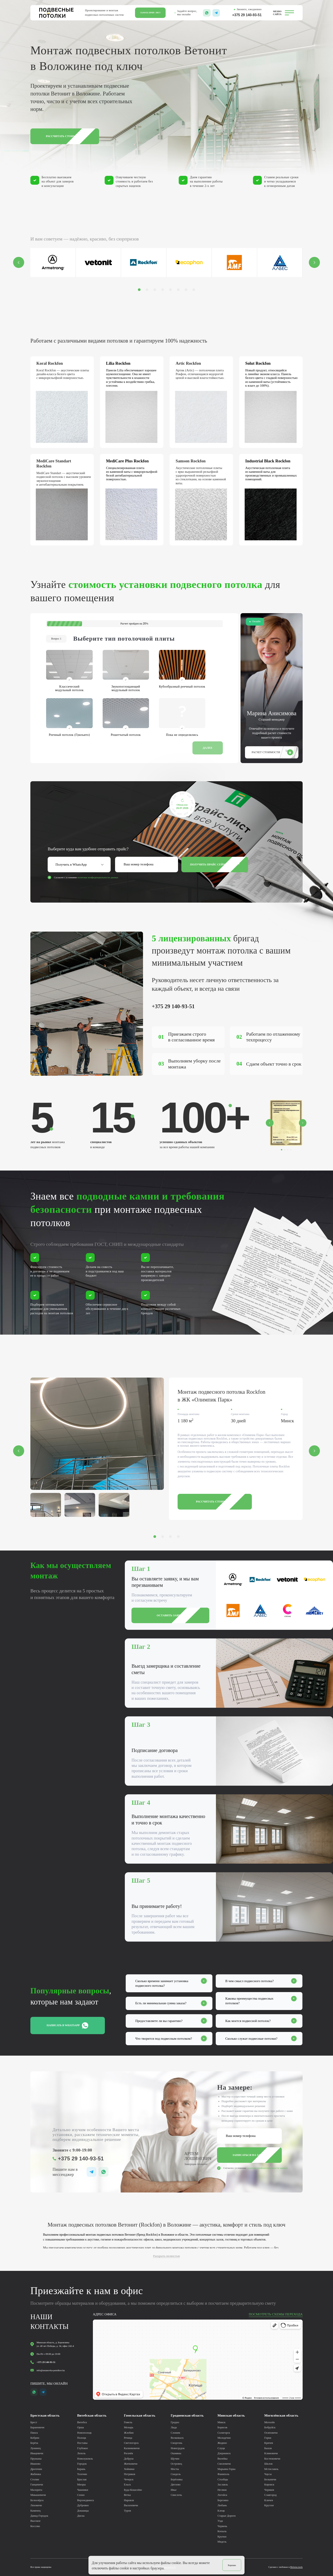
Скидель (176, 2474)
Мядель (222, 2541)
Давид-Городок (39, 2515)
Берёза (34, 2442)
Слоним (175, 2432)
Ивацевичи (36, 2453)
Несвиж (222, 2489)
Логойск (222, 2495)
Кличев (268, 2500)
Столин (34, 2479)
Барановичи (37, 2427)
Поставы (82, 2442)
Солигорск (223, 2432)
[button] (18, 262)
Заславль (222, 2484)
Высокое (35, 2520)
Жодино (222, 2442)
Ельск (127, 2484)
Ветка (127, 2495)
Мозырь (128, 2427)
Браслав (81, 2479)
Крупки (221, 2536)
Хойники (129, 2469)
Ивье (173, 2489)
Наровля (129, 2500)
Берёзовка (176, 2479)
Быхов (268, 2448)
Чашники (82, 2489)
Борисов (222, 2427)
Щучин (175, 2458)
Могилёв (269, 2422)
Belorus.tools (296, 2567)
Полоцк (81, 2437)
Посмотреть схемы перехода (276, 2314)
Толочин (82, 2474)
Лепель (81, 2453)
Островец (176, 2463)
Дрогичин (36, 2469)
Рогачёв (128, 2453)
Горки (267, 2437)
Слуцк (221, 2448)
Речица (128, 2437)
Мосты (175, 2469)
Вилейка (222, 2458)
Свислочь (176, 2495)
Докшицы (83, 2510)
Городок (82, 2463)
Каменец (35, 2510)
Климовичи (271, 2453)
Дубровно (83, 2505)
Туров (127, 2510)
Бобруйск (269, 2427)
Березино (222, 2500)
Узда (220, 2520)
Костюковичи (272, 2458)
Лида (174, 2427)
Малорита (36, 2489)
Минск (221, 2422)
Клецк (221, 2510)
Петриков (129, 2474)
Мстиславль (271, 2469)
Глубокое (82, 2448)
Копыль (222, 2531)
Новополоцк (84, 2432)
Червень (222, 2526)
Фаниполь (223, 2474)
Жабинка (35, 2474)
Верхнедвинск (85, 2500)
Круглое (269, 2505)
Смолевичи (224, 2463)
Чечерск (128, 2479)
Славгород (270, 2495)
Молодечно (224, 2437)
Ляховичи (36, 2505)
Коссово (35, 2526)
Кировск (269, 2484)
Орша (80, 2427)
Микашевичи (38, 2495)
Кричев (268, 2442)
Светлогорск (131, 2442)
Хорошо (232, 2565)
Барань (81, 2469)
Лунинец (35, 2448)
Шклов (268, 2463)
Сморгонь (176, 2442)
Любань (222, 2505)
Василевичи (131, 2505)
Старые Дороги (226, 2515)
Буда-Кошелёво (133, 2489)
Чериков (269, 2489)
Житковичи (130, 2463)
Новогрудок (178, 2448)
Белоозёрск (37, 2500)
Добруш (128, 2458)
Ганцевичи (36, 2484)
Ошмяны (176, 2453)
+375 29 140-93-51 (247, 15)
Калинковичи (132, 2448)
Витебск (82, 2422)
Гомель (128, 2422)
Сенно (81, 2495)
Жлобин (128, 2432)
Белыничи (270, 2479)
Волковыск (177, 2437)
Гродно (175, 2422)
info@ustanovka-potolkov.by (51, 2370)
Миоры (81, 2484)
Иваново (35, 2463)
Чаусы (268, 2474)
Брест (33, 2422)
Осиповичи (271, 2432)
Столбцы (222, 2479)
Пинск (34, 2432)
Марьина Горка (226, 2469)
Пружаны (35, 2458)
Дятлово (175, 2484)
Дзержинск (224, 2453)
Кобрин (34, 2437)
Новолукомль (85, 2458)
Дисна (80, 2515)
